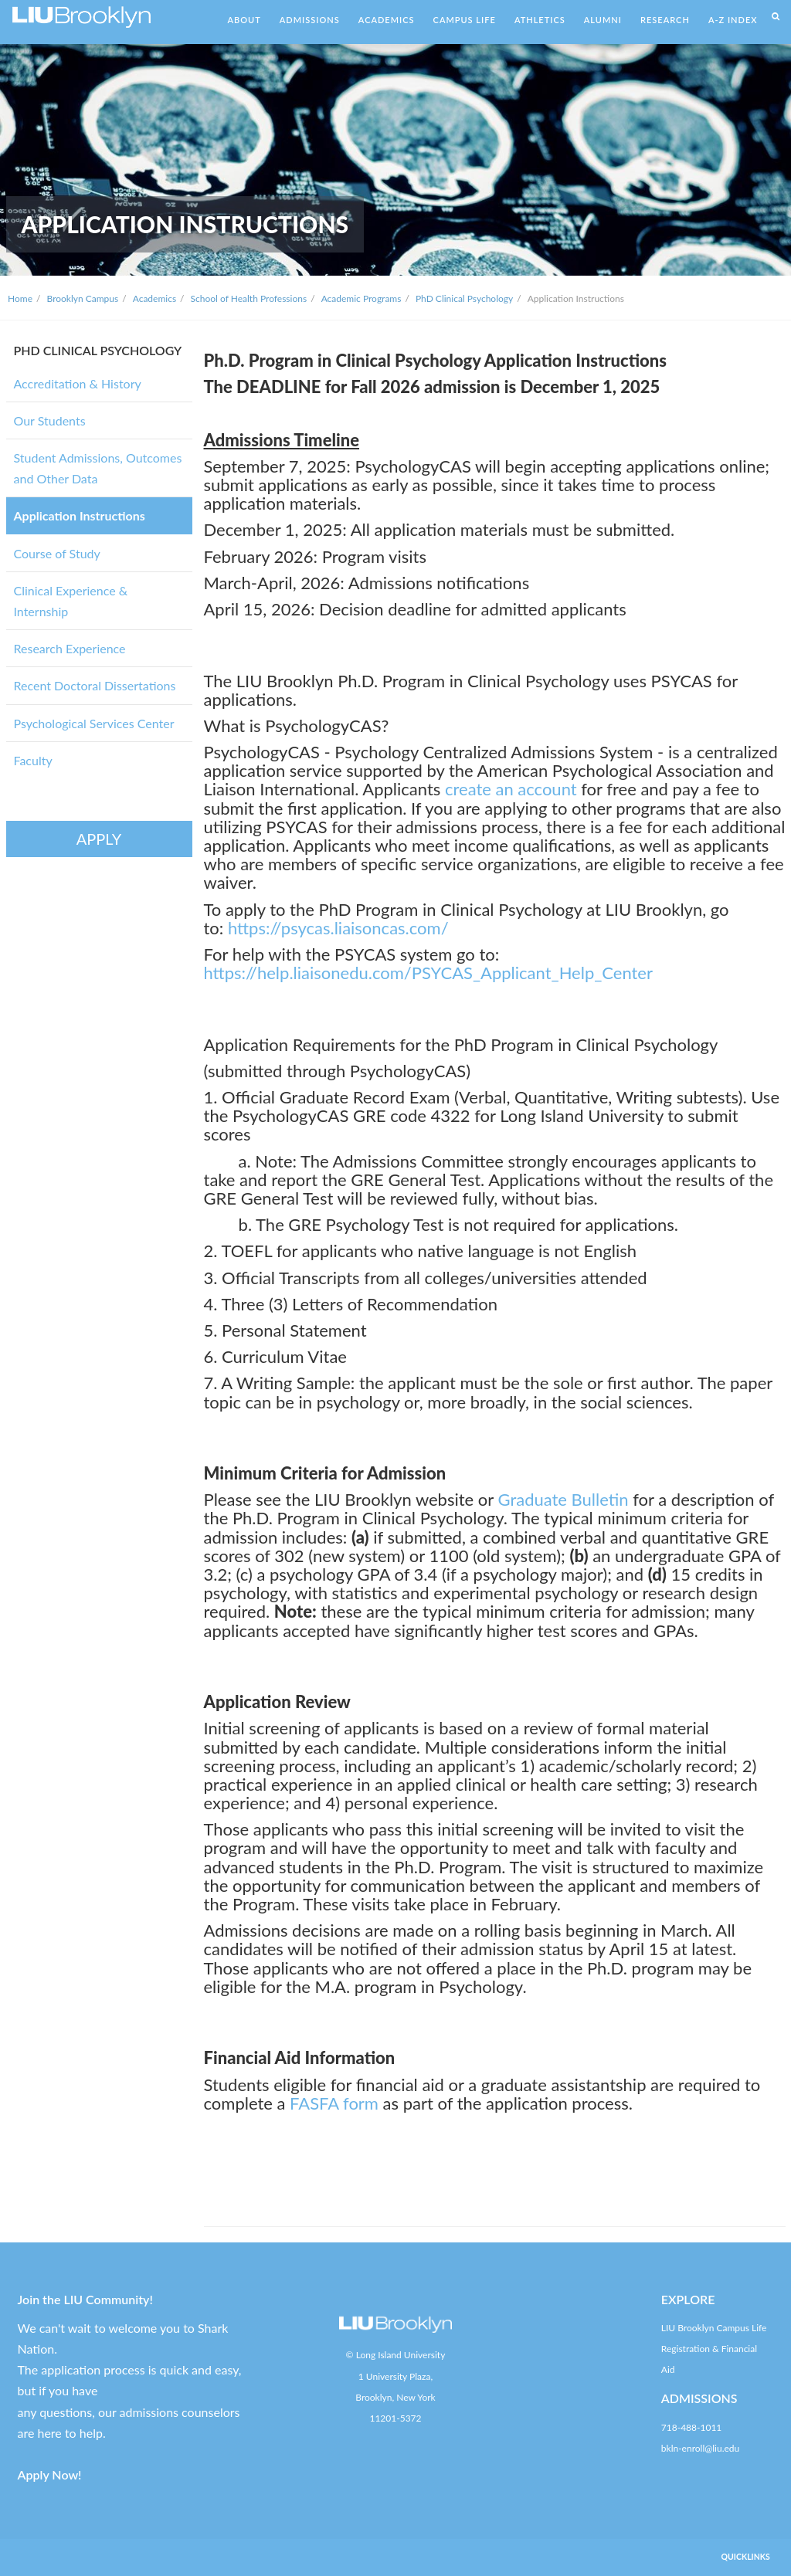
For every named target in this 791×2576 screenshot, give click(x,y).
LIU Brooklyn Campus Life (714, 2328)
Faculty (33, 760)
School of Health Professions (249, 298)
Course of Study (57, 553)
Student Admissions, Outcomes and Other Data (98, 468)
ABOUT (243, 20)
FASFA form (334, 2103)
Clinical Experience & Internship (71, 601)
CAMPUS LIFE (464, 20)
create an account (511, 788)
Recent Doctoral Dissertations (95, 685)
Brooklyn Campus (83, 298)
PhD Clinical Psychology (464, 298)
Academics (154, 298)
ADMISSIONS (310, 20)
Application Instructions (79, 515)
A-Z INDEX (733, 20)
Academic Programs (361, 298)
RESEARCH (665, 20)
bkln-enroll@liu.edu (700, 2448)
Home (20, 298)
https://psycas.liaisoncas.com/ (338, 927)
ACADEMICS (386, 20)
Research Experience (70, 648)
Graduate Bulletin (562, 1499)
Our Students (50, 420)
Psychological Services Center (94, 723)
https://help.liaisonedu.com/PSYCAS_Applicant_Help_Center (429, 972)
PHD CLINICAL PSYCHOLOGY (98, 350)
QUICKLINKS (746, 2556)
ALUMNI (603, 20)
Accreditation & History (77, 383)
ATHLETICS (539, 20)
